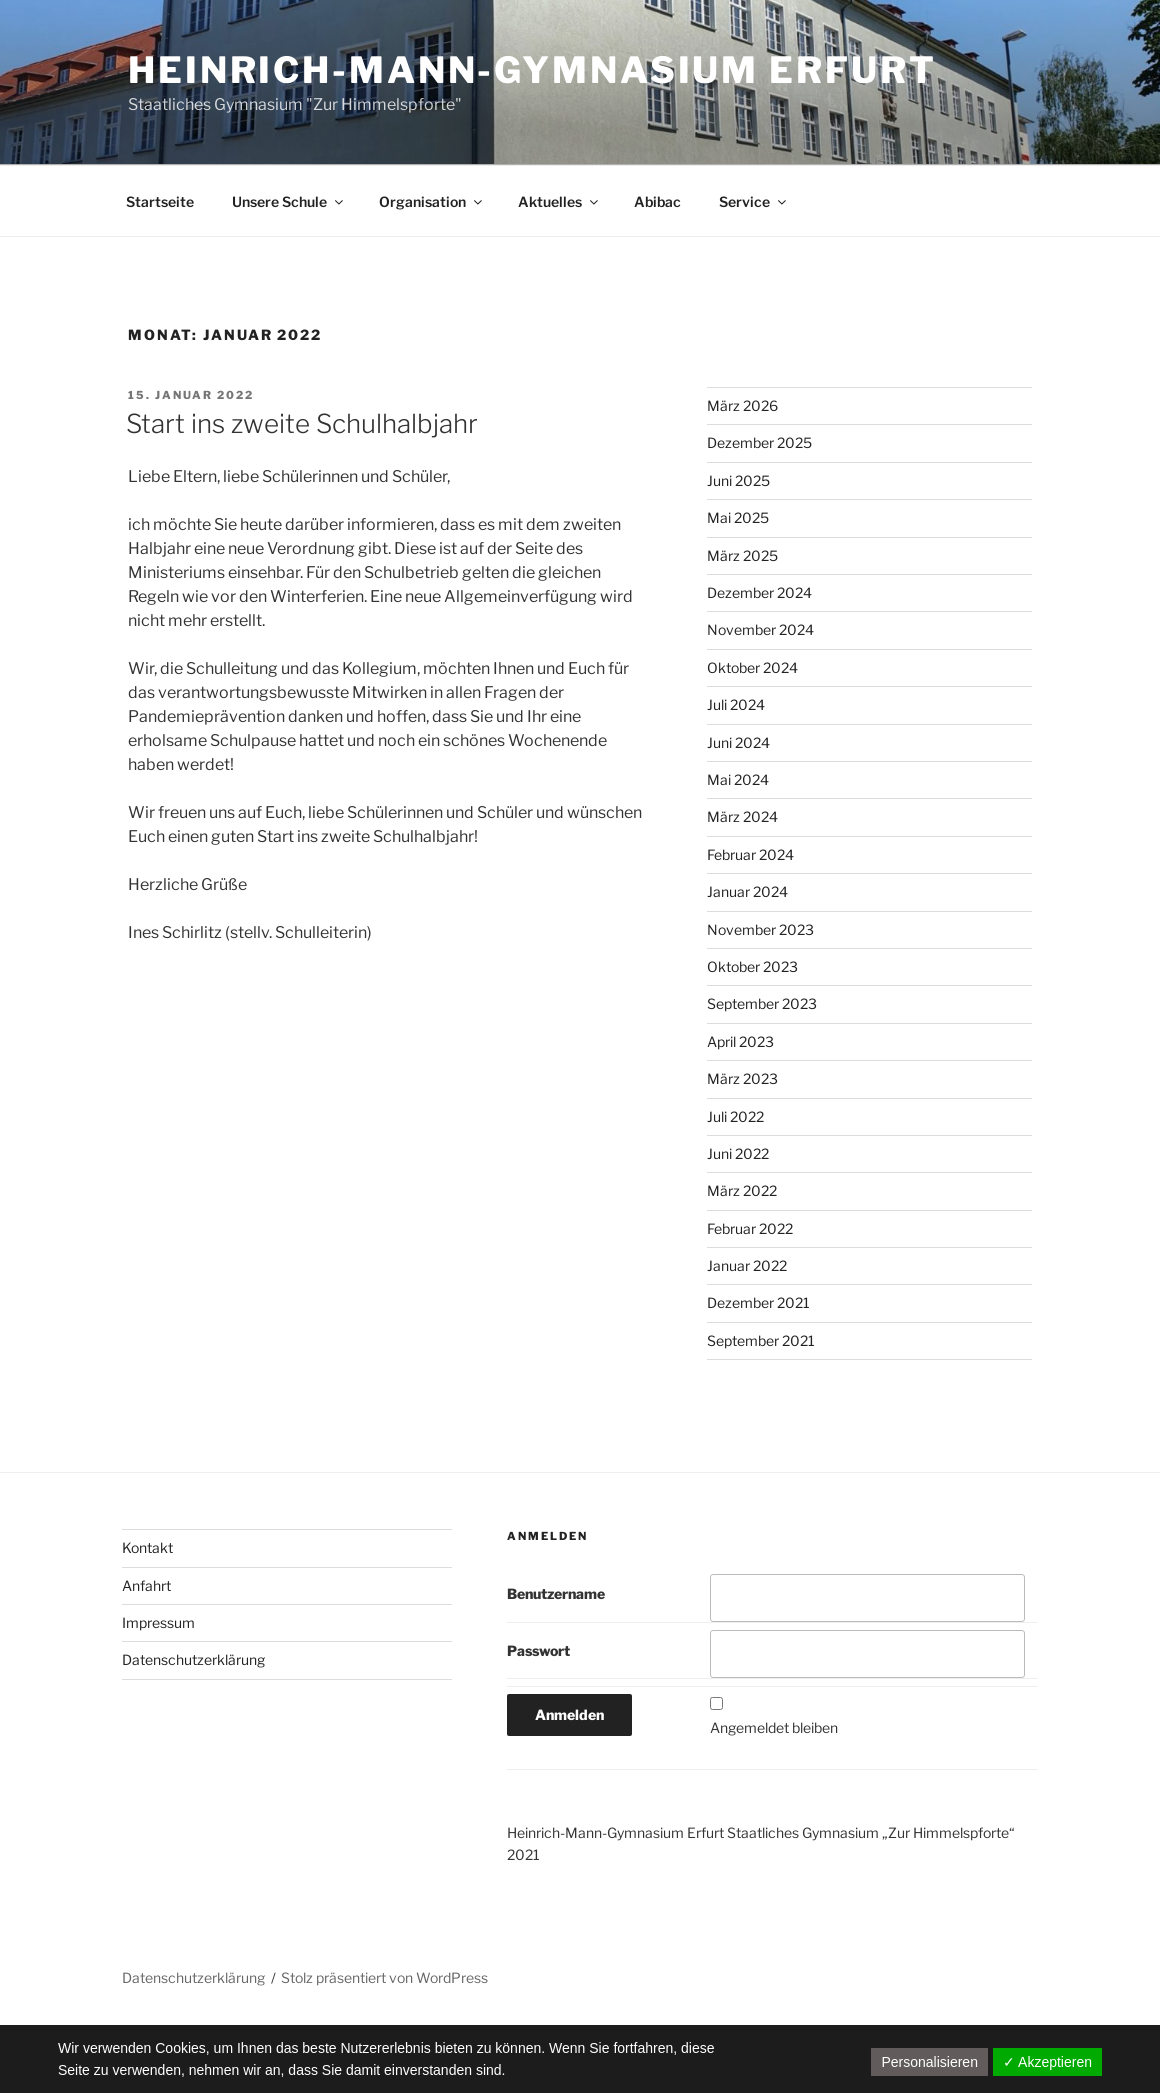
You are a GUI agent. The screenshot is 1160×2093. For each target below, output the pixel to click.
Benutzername (556, 1593)
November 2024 (760, 629)
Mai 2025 (738, 517)
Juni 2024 (738, 742)
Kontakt (147, 1547)
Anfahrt (146, 1585)
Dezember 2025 (759, 442)
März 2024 (742, 816)
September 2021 (761, 1340)
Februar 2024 (750, 854)
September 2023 (762, 1003)
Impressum (158, 1622)
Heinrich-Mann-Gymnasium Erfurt (532, 70)
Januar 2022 (747, 1265)
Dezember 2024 (759, 592)
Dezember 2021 (758, 1302)
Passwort (538, 1650)
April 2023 (740, 1041)
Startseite (160, 201)
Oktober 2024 (752, 667)
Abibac (657, 201)
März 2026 (742, 405)
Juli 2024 (736, 704)
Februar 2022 (750, 1228)
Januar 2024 (747, 891)
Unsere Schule (289, 201)
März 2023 (742, 1078)
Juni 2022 (738, 1153)
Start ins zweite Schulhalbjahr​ (302, 423)
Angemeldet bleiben (774, 1727)
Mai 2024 (738, 779)
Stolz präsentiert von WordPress (384, 1977)
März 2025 (742, 555)
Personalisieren (929, 2062)
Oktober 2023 (752, 966)
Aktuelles (559, 201)
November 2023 (760, 929)
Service (754, 201)
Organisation (432, 201)
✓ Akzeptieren (1047, 2062)
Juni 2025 (738, 480)
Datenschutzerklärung (193, 1659)
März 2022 (742, 1190)
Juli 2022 (735, 1116)
